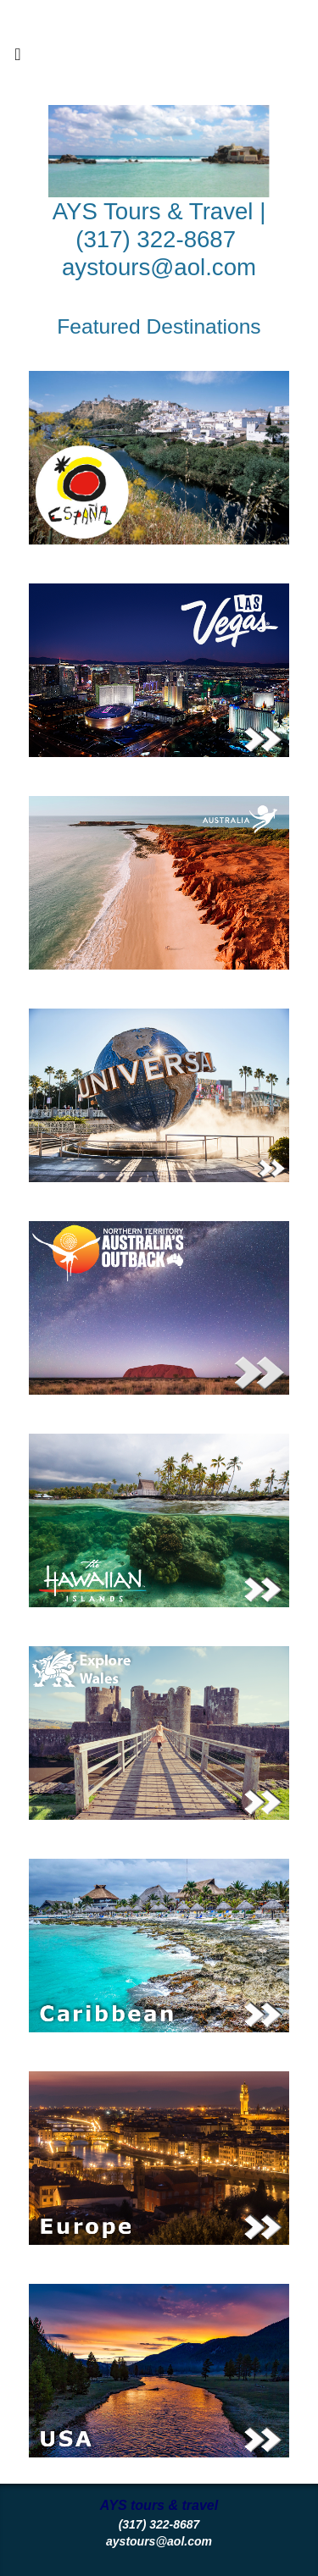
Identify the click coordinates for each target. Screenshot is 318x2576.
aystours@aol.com (159, 267)
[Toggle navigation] (17, 58)
